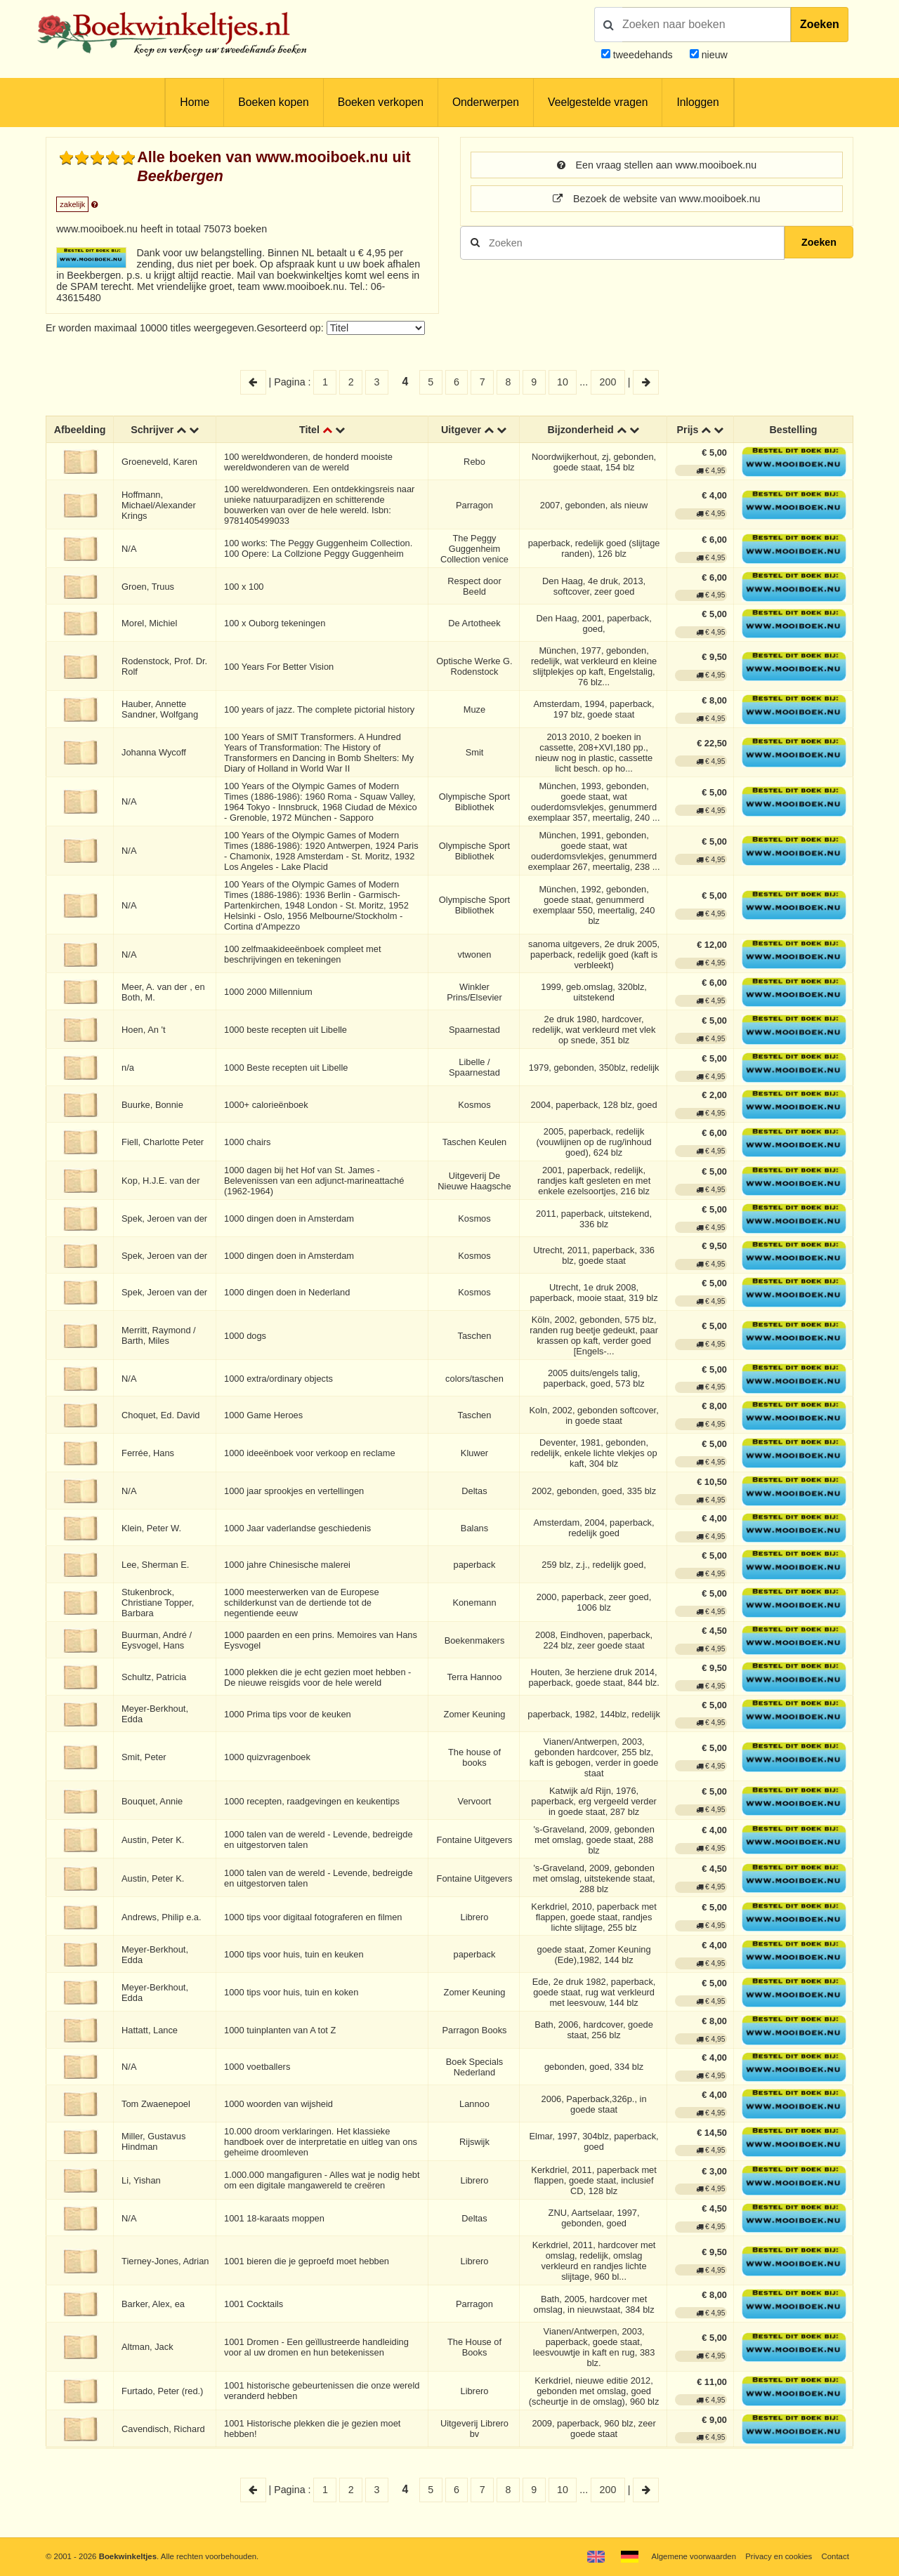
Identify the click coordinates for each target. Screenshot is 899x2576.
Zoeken (819, 24)
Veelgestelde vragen (598, 102)
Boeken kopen (273, 102)
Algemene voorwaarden (694, 2556)
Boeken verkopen (381, 102)
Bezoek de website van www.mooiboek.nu (656, 198)
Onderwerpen (485, 102)
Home (194, 102)
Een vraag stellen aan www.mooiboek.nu (656, 165)
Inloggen (697, 102)
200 (608, 382)
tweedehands (643, 54)
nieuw (713, 54)
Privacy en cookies (778, 2556)
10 (562, 382)
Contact (835, 2556)
